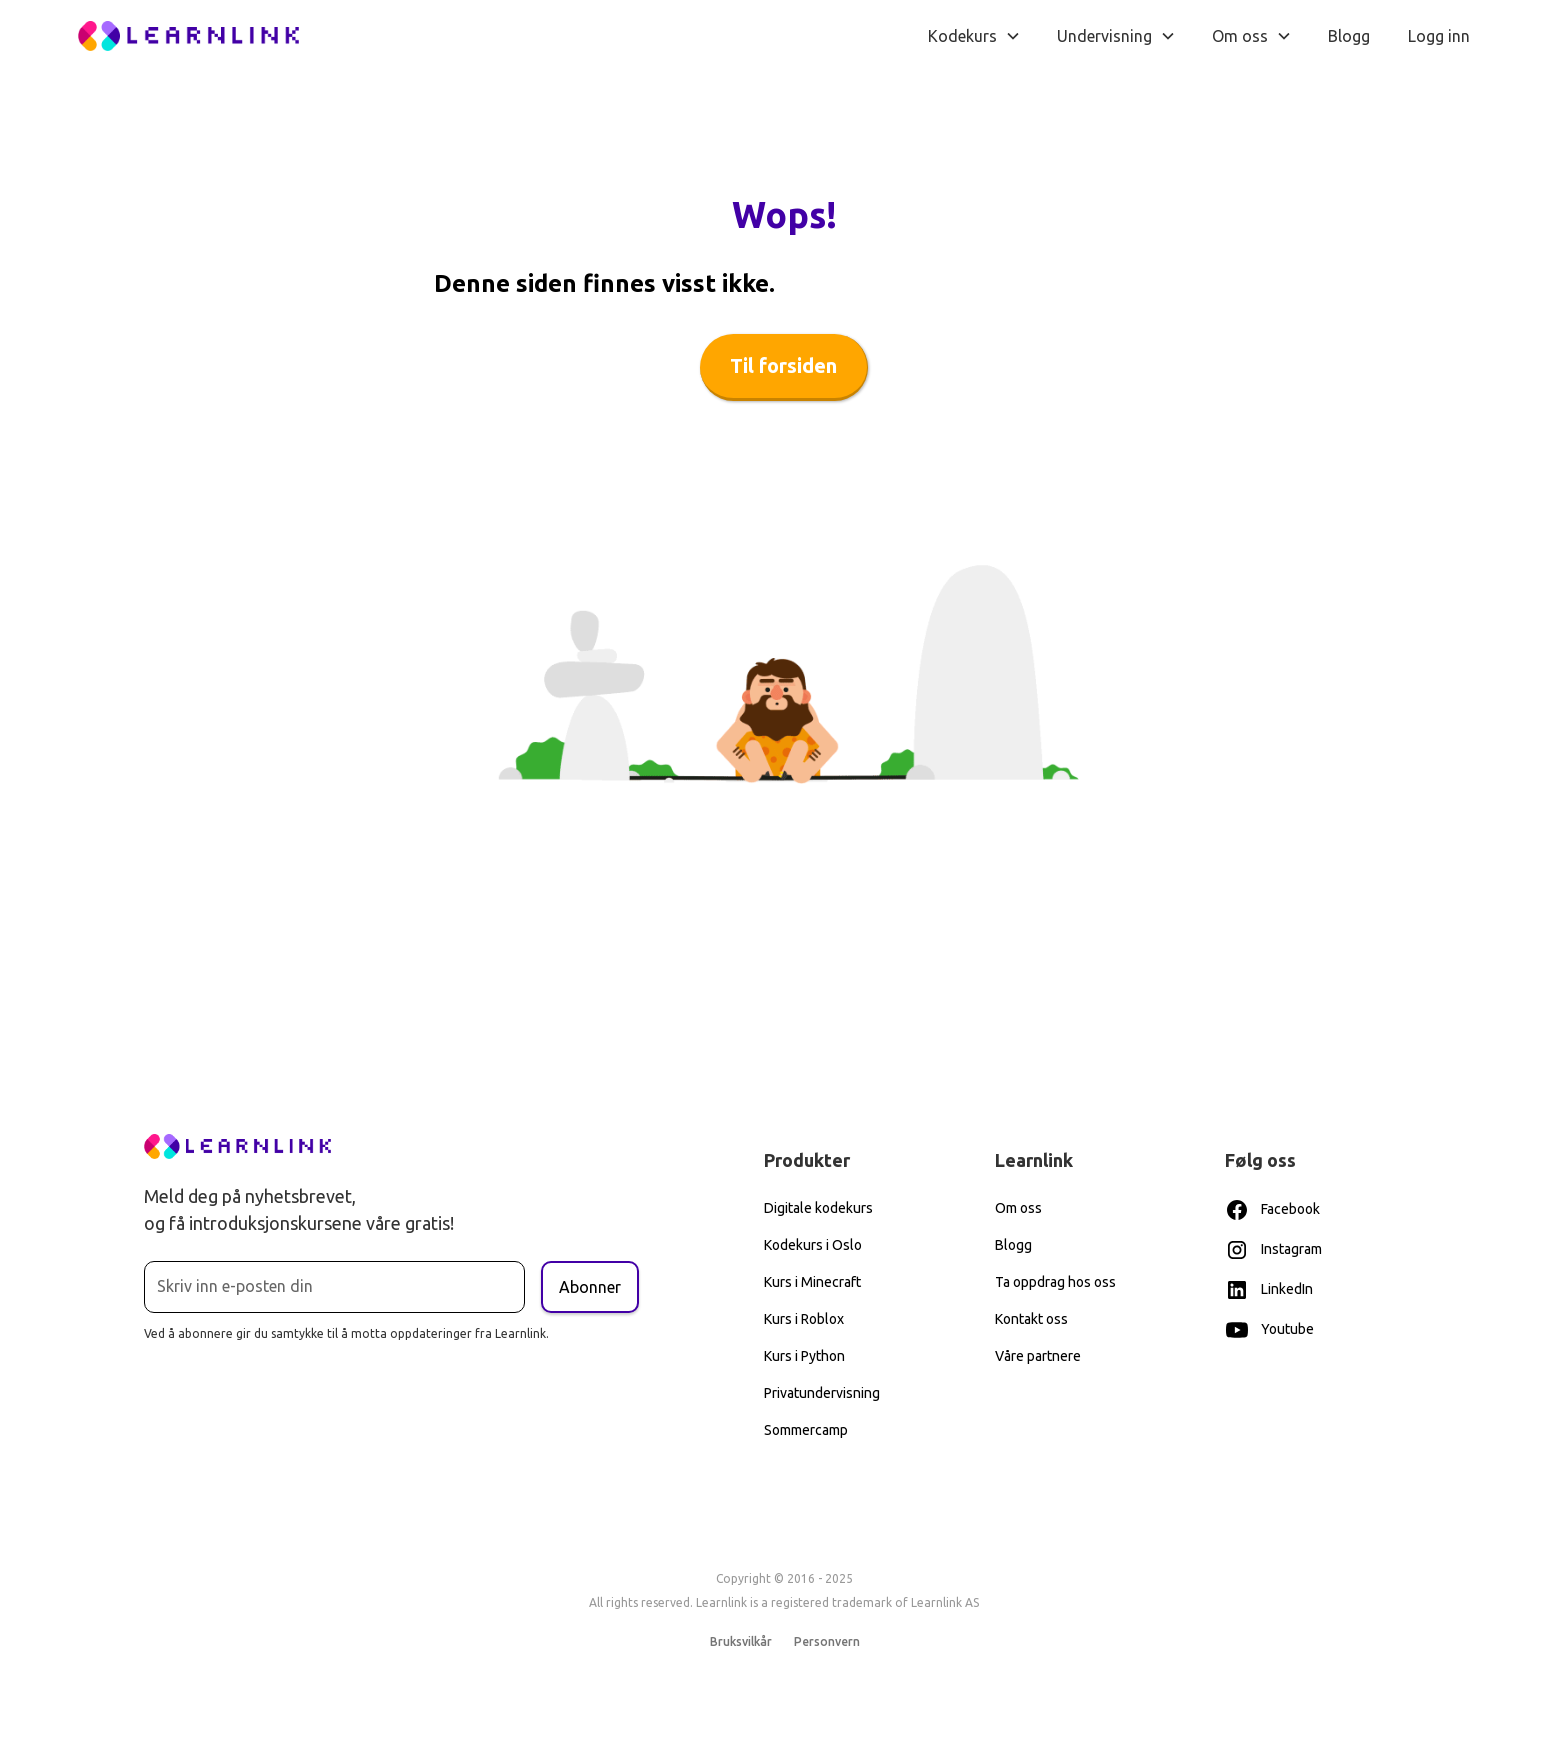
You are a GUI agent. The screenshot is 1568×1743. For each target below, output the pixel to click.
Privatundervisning (822, 1393)
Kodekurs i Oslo (813, 1245)
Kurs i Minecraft (812, 1282)
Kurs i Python (804, 1356)
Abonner (590, 1287)
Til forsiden (783, 365)
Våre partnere (1038, 1356)
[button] (974, 36)
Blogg (1349, 36)
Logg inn (1439, 36)
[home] (188, 36)
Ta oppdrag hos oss (1055, 1282)
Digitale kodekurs (818, 1208)
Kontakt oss (1031, 1319)
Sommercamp (806, 1430)
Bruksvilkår (741, 1641)
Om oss (1018, 1208)
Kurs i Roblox (804, 1319)
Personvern (826, 1641)
